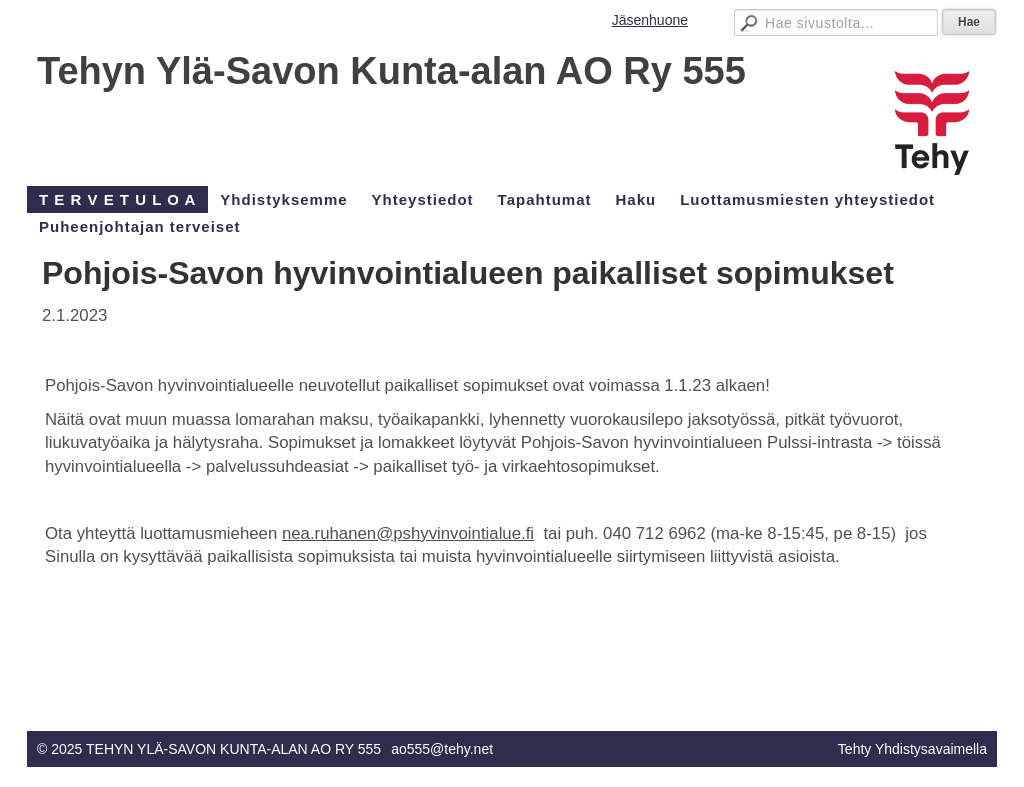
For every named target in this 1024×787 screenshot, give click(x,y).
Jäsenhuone (650, 20)
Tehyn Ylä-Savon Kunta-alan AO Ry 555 (391, 71)
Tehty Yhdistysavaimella (912, 749)
